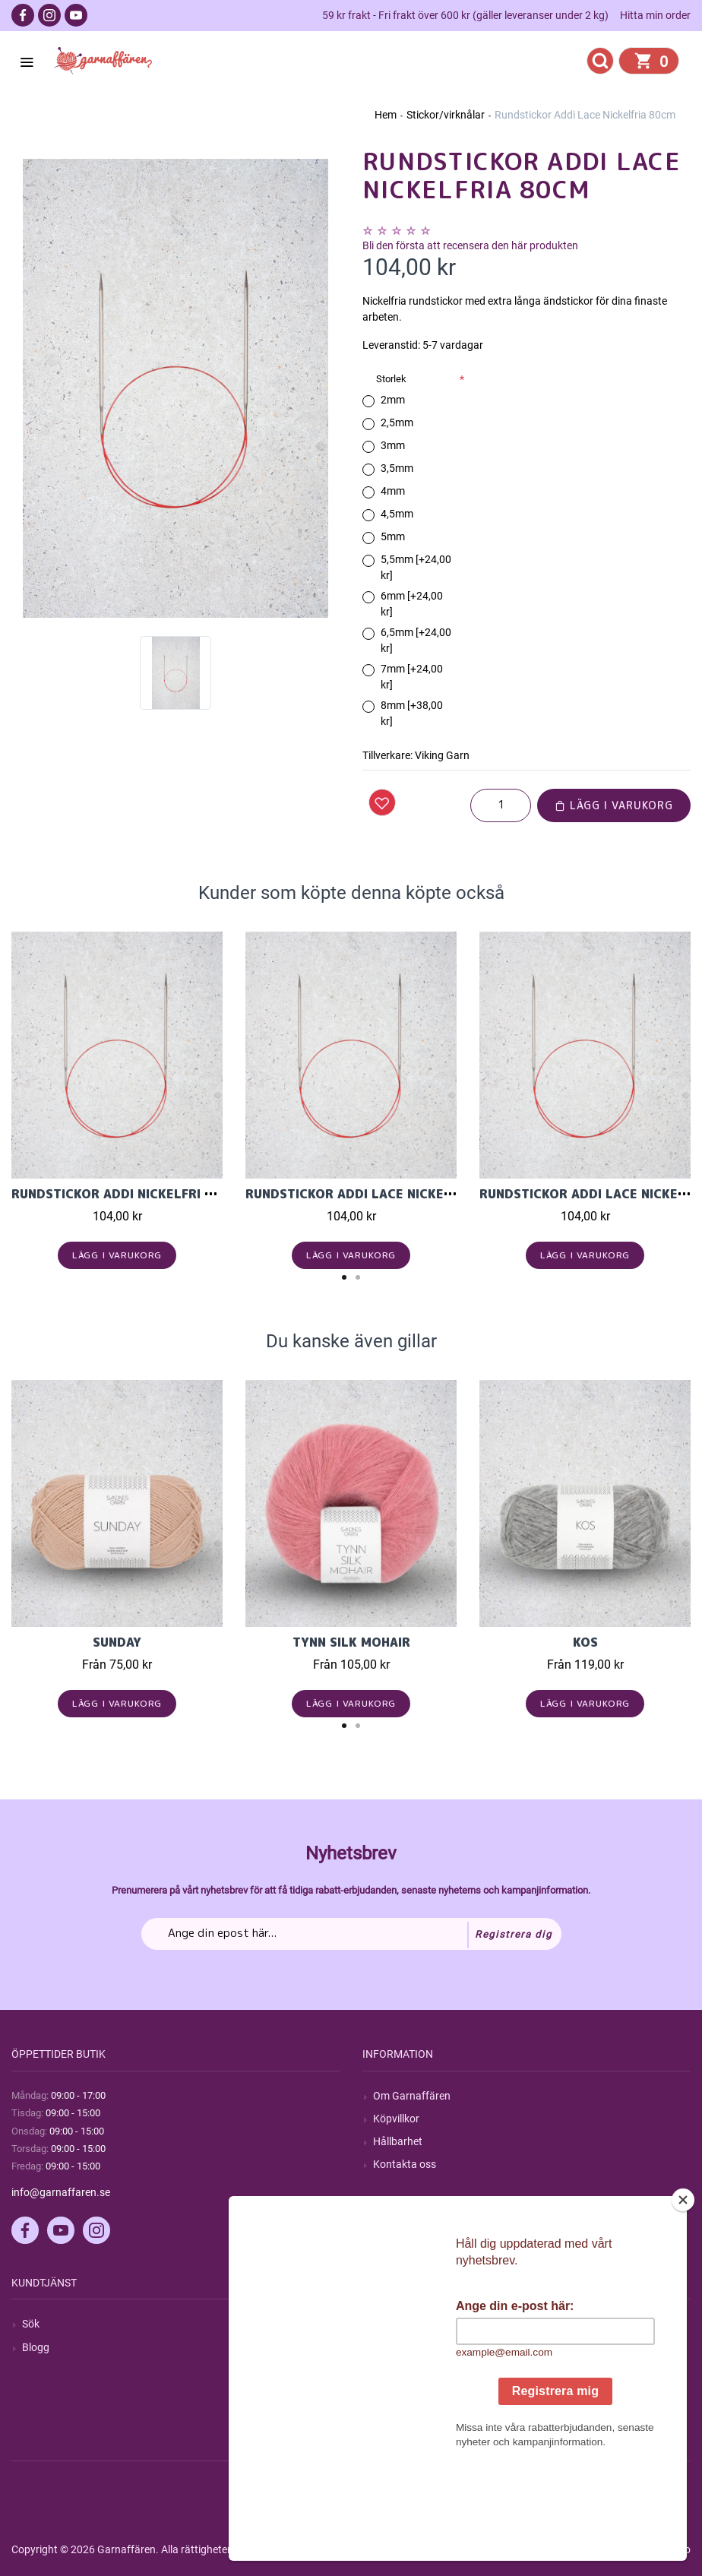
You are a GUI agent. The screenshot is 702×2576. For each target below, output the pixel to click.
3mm (393, 445)
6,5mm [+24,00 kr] (416, 640)
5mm (393, 536)
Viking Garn (442, 755)
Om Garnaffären (412, 2096)
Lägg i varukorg (614, 805)
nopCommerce (386, 2549)
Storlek (391, 379)
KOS (585, 1642)
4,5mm (397, 514)
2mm (393, 400)
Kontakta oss (404, 2164)
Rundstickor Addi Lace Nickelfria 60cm (381, 1193)
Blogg (35, 2347)
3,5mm (397, 468)
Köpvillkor (396, 2118)
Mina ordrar (400, 2347)
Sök (31, 2324)
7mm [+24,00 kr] (412, 677)
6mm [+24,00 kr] (412, 604)
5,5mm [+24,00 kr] (416, 567)
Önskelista (397, 2416)
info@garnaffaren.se (60, 2192)
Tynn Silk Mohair (351, 1642)
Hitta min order (655, 15)
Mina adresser (406, 2370)
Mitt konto (397, 2324)
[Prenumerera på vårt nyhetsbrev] (351, 1934)
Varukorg (395, 2393)
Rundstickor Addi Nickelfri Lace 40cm (143, 1193)
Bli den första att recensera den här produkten (470, 245)
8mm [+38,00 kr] (412, 713)
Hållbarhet (397, 2141)
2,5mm (397, 422)
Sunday (117, 1642)
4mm (393, 491)
